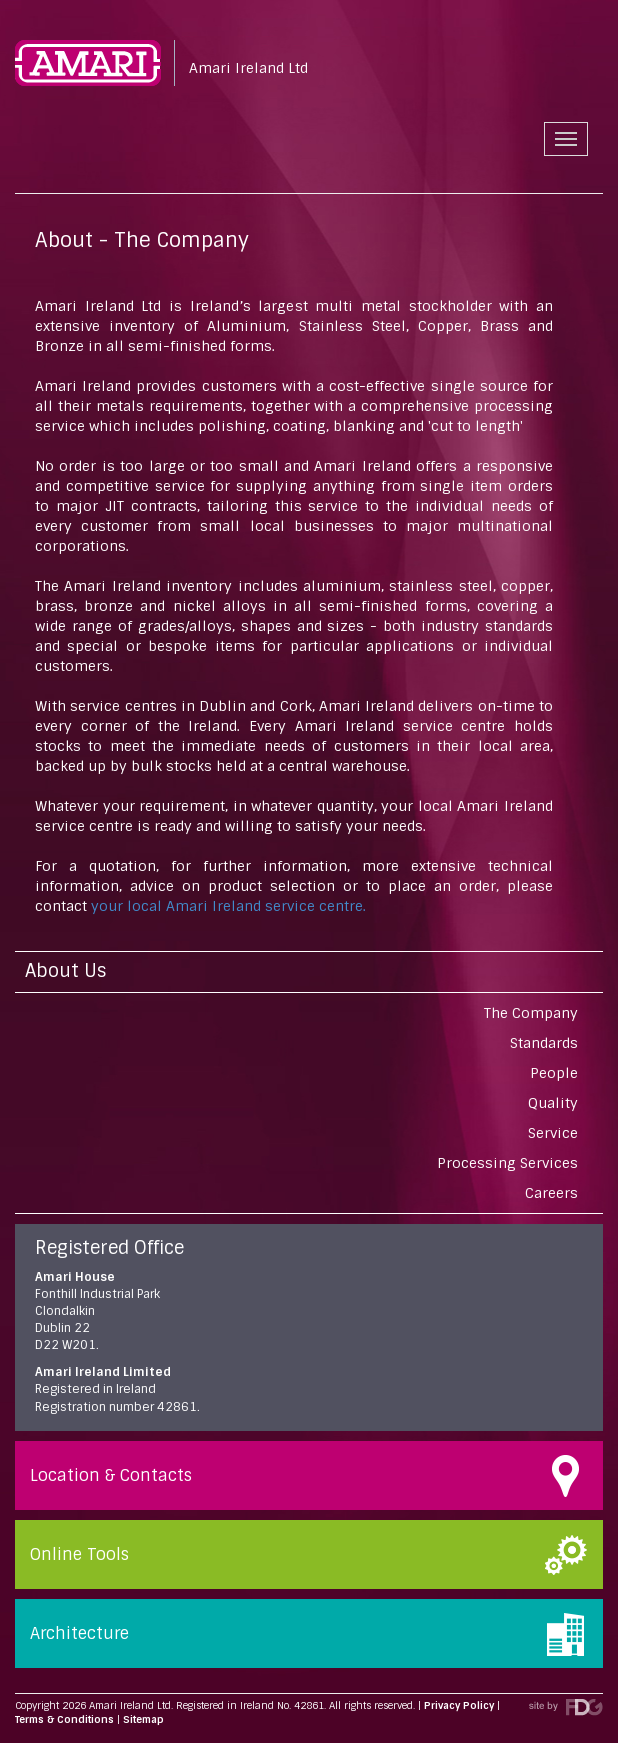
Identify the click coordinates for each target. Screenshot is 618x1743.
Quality (553, 1103)
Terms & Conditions (64, 1719)
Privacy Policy (459, 1705)
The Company (531, 1013)
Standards (544, 1043)
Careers (551, 1193)
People (554, 1073)
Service (553, 1133)
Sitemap (143, 1719)
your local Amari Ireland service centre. (226, 906)
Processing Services (507, 1163)
